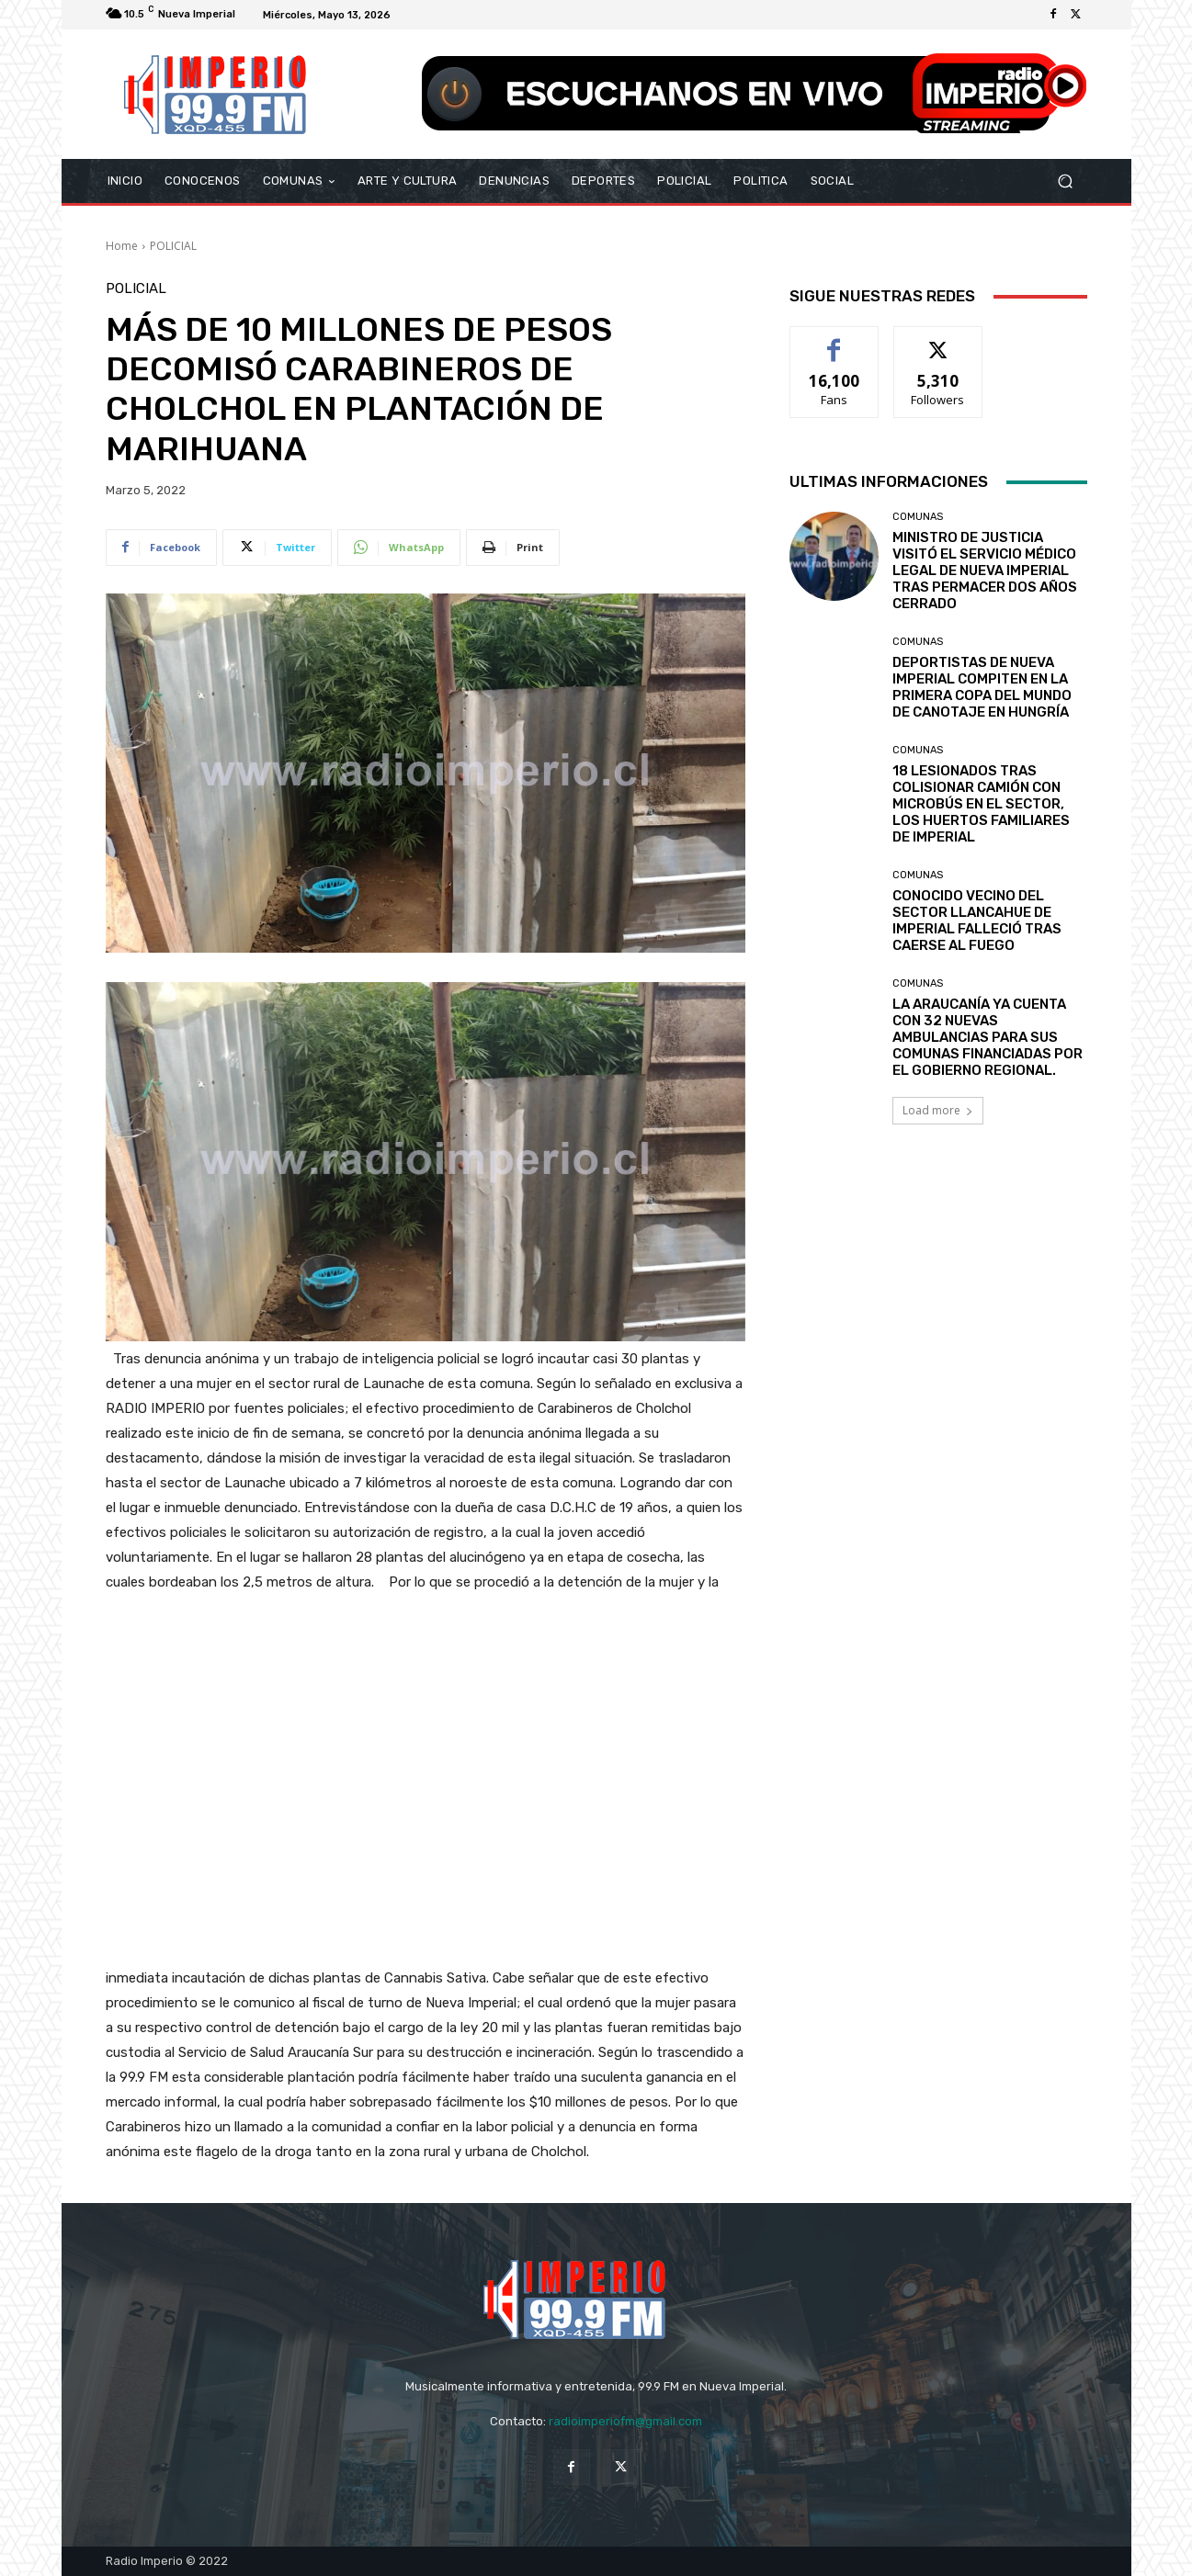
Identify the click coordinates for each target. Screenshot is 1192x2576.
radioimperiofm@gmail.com (625, 2421)
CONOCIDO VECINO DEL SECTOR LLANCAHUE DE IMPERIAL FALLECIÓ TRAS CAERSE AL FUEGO (976, 920)
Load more (938, 1110)
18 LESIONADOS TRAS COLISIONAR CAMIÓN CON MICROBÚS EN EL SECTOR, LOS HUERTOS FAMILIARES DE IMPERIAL (981, 804)
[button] (1065, 181)
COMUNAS (917, 517)
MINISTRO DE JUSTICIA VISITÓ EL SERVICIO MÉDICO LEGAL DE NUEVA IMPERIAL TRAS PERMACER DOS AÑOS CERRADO (984, 570)
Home (122, 246)
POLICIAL (173, 246)
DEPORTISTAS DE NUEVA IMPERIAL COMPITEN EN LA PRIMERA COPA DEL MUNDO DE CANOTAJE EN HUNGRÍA (982, 687)
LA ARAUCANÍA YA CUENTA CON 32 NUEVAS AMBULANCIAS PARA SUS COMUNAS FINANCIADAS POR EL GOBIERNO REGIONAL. (987, 1037)
